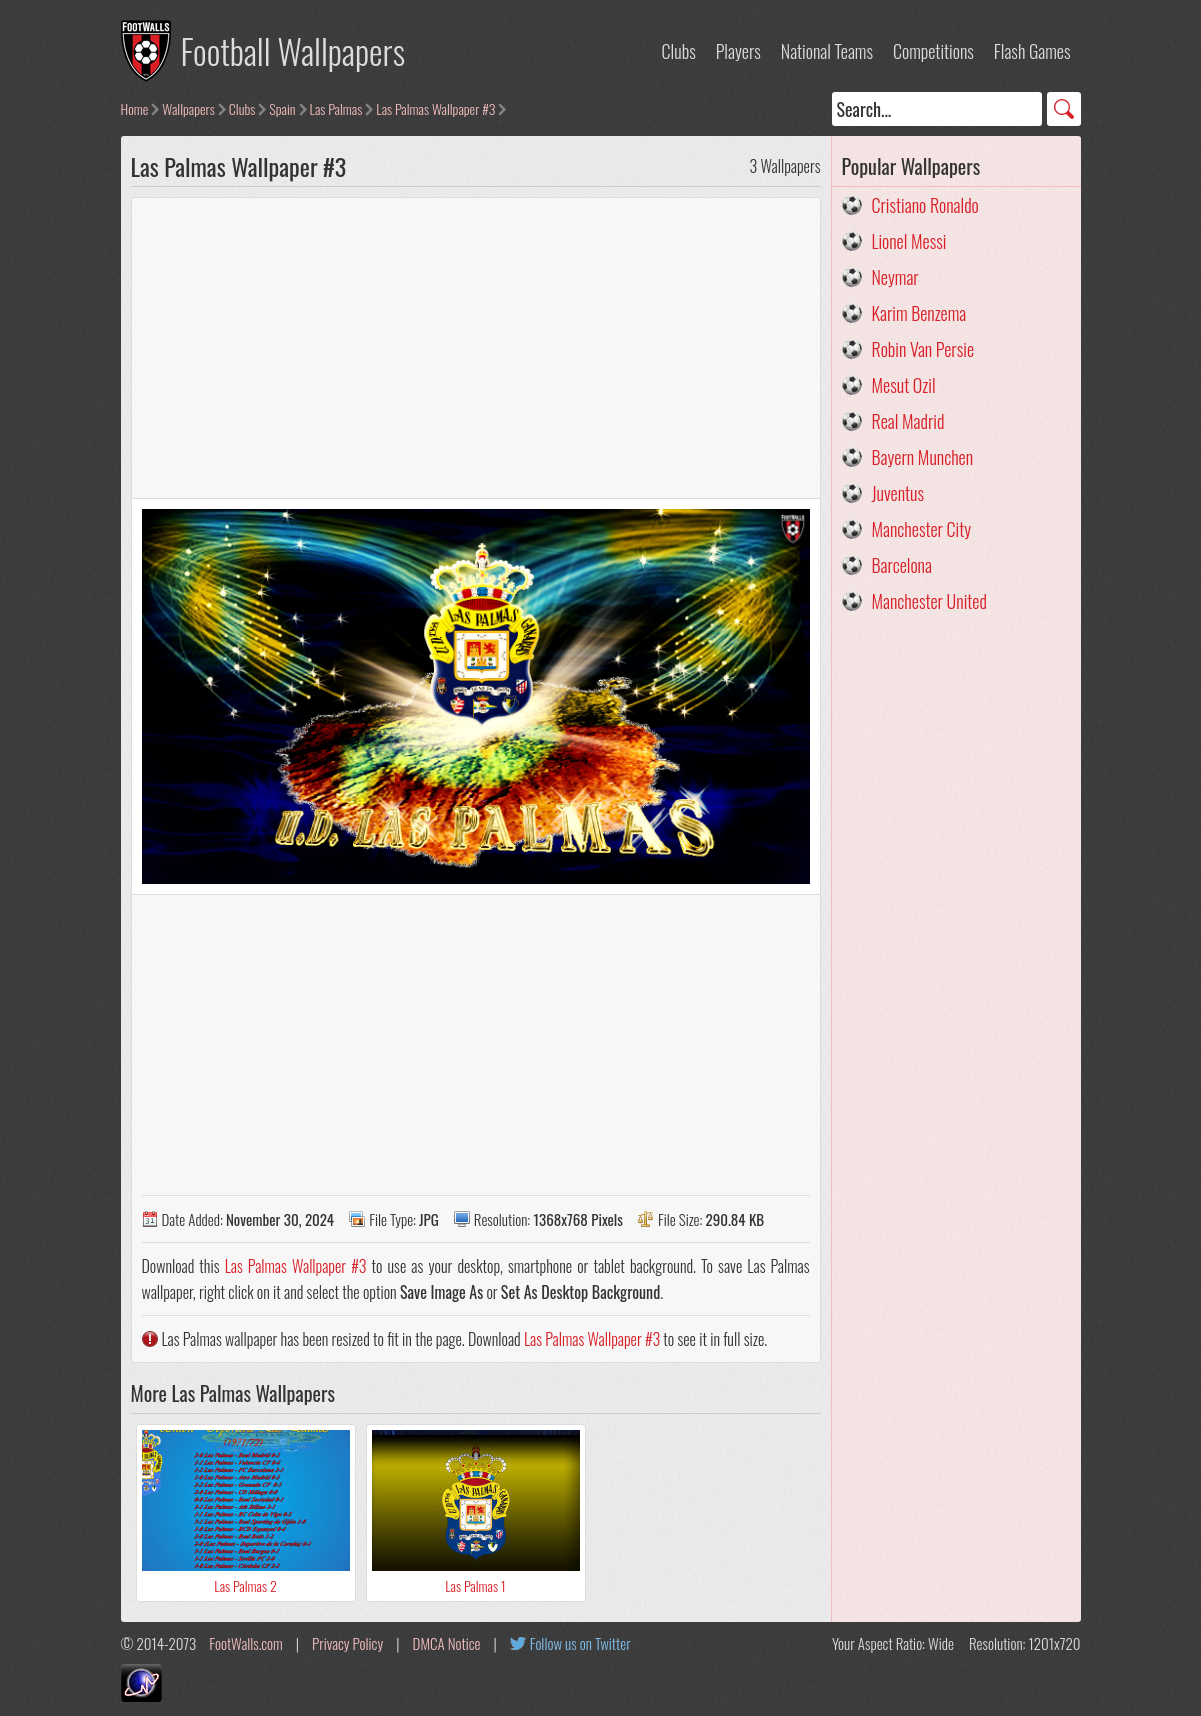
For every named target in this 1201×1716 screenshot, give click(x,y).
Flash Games (1032, 51)
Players (738, 51)
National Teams (827, 51)
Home (135, 108)
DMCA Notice (447, 1643)
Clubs (679, 51)
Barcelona (902, 565)
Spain (282, 108)
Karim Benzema (919, 313)
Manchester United (929, 601)
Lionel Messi (909, 241)
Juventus (898, 493)
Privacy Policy (347, 1643)
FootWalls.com (245, 1643)
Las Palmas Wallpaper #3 (435, 108)
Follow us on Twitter (580, 1643)
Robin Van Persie (923, 349)
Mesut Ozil (904, 385)
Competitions (933, 51)
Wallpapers (188, 108)
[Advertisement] (476, 348)
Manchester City (922, 529)
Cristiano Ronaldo (925, 205)
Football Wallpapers (293, 50)
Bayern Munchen (923, 457)
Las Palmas (336, 108)
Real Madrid (908, 421)
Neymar (895, 277)
